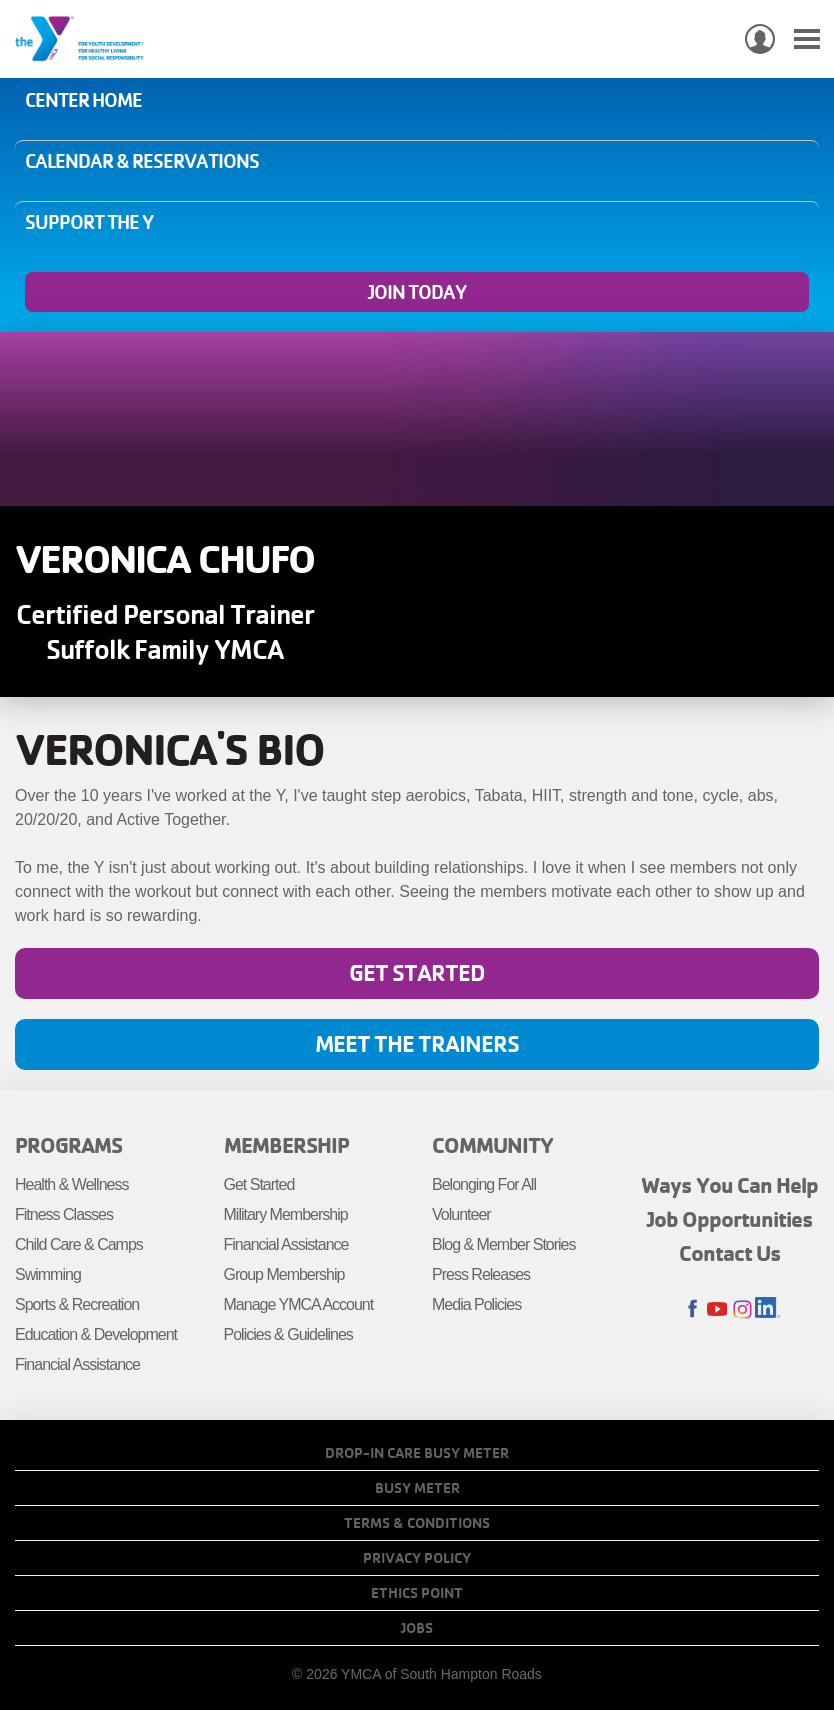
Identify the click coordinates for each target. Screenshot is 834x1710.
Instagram (742, 1309)
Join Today (417, 292)
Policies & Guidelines (288, 1334)
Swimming (48, 1274)
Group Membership (284, 1274)
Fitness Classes (64, 1214)
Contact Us (730, 1253)
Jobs (417, 1628)
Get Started (417, 972)
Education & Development (96, 1334)
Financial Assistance (77, 1364)
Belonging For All (484, 1184)
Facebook (692, 1309)
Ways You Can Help (729, 1185)
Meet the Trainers (417, 1043)
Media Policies (476, 1304)
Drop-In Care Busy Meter (417, 1453)
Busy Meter (417, 1488)
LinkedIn (767, 1309)
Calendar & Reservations (142, 161)
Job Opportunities (730, 1219)
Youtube (717, 1309)
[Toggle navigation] (807, 39)
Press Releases (481, 1274)
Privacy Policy (417, 1558)
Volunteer (461, 1214)
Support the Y (89, 222)
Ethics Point (417, 1593)
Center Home (83, 100)
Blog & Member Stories (504, 1244)
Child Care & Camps (79, 1244)
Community (492, 1145)
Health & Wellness (71, 1184)
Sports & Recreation (77, 1304)
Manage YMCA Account (299, 1304)
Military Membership (286, 1214)
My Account (760, 39)
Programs (68, 1145)
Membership (286, 1145)
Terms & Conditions (417, 1523)
